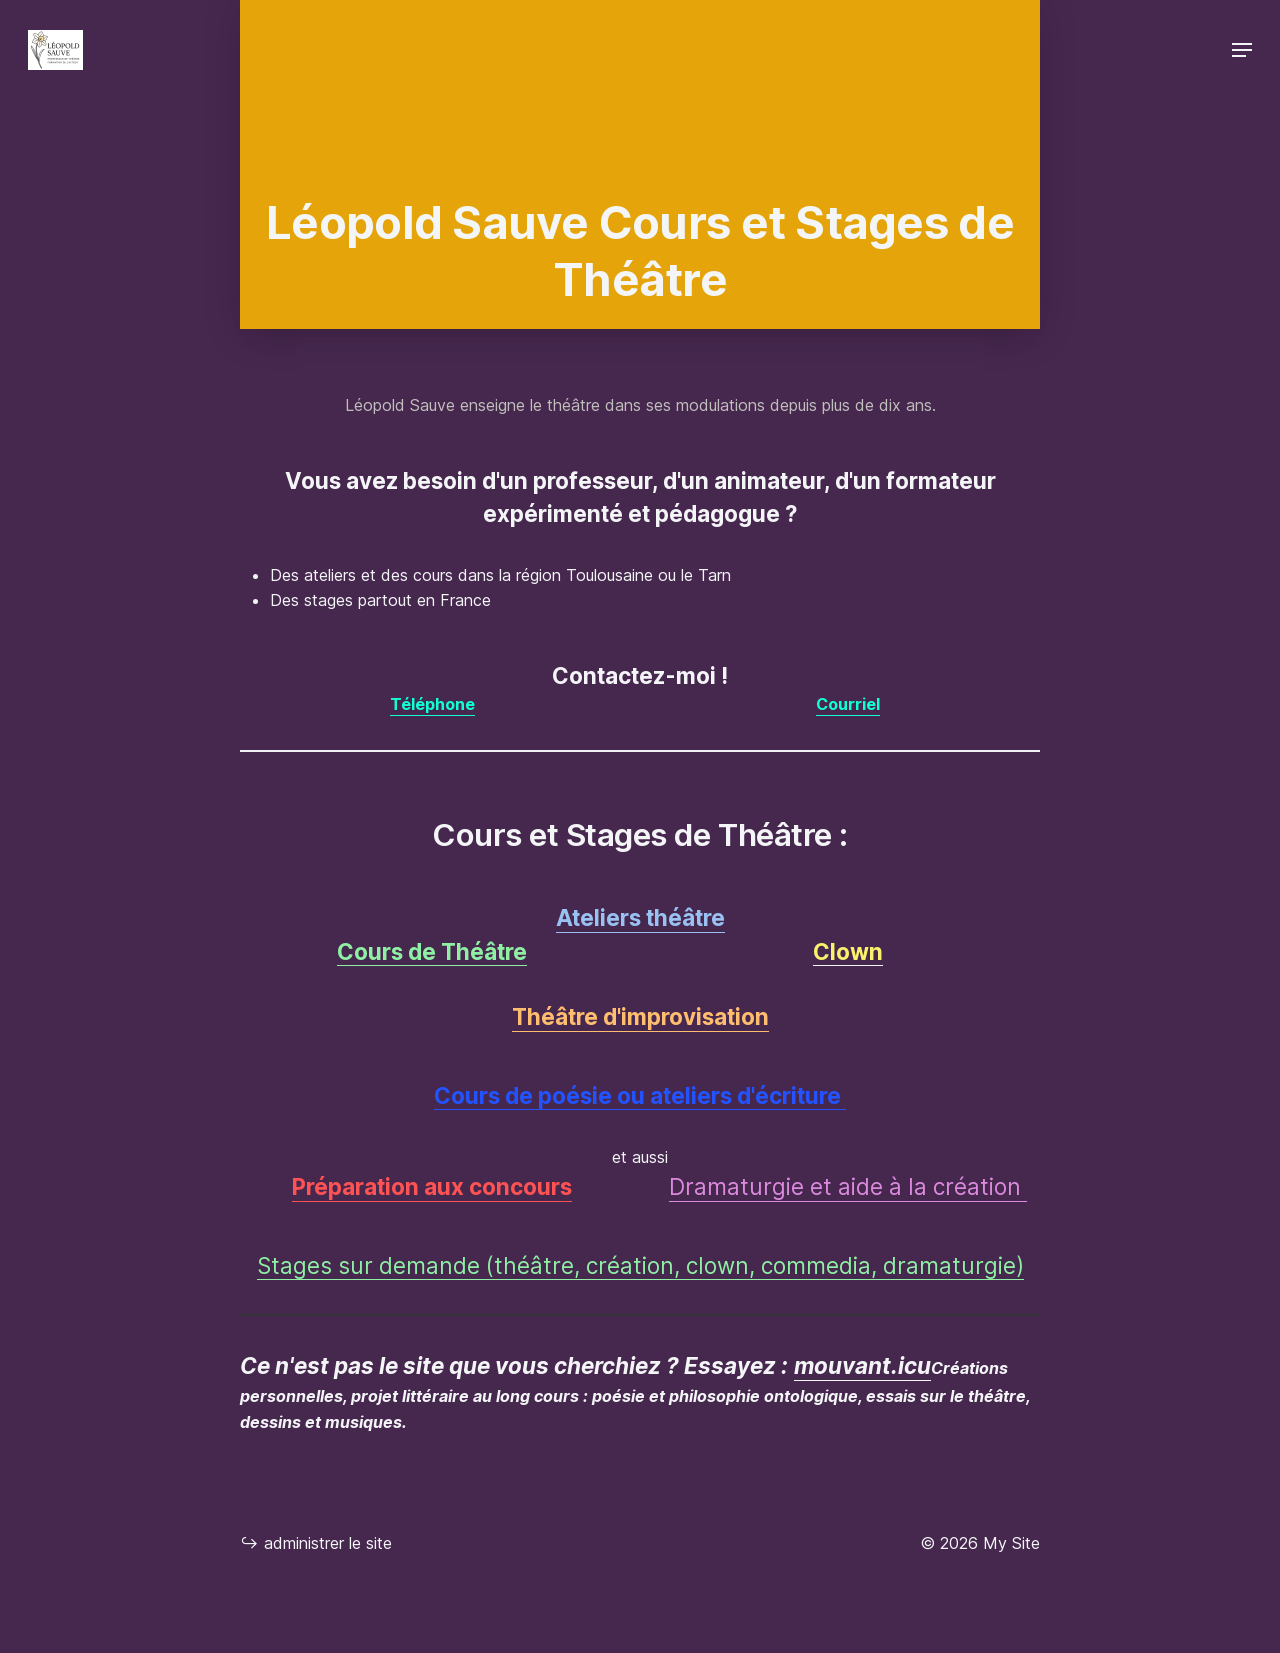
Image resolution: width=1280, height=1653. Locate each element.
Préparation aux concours (432, 1186)
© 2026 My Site (980, 1543)
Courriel (848, 704)
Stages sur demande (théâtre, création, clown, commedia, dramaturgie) (640, 1265)
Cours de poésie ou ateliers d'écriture (640, 1095)
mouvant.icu (862, 1365)
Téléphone (432, 704)
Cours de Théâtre (432, 951)
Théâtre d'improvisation (640, 1016)
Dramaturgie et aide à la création (848, 1186)
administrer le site (316, 1542)
